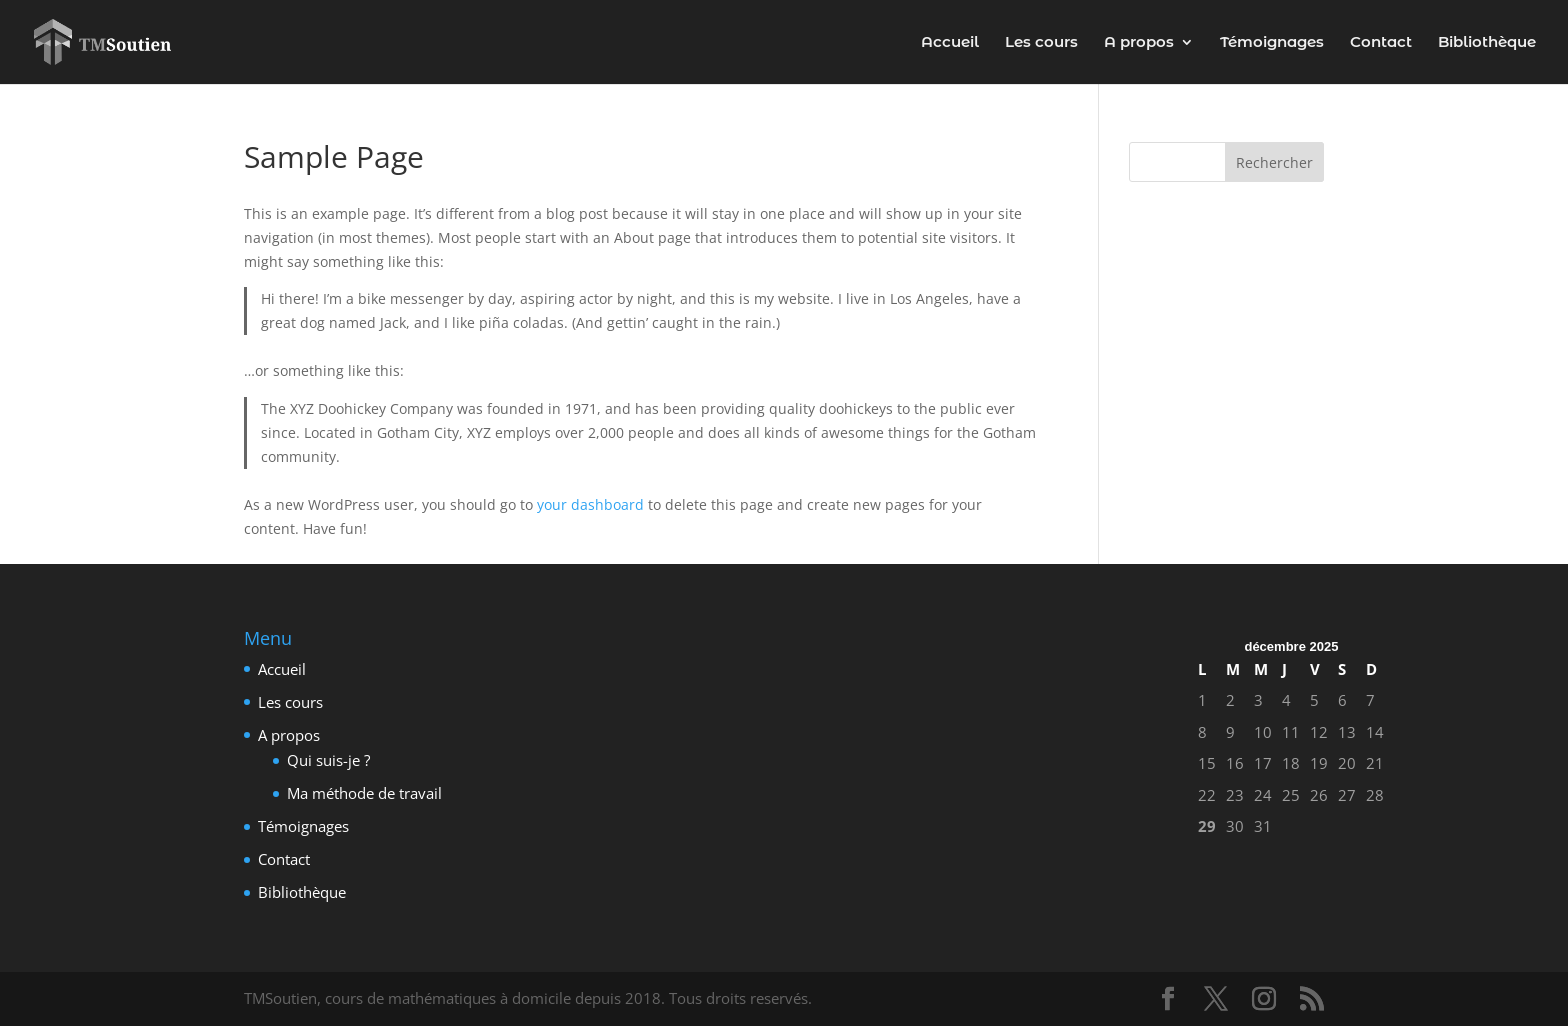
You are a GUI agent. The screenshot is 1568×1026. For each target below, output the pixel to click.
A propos (1139, 43)
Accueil (950, 43)
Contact (1381, 43)
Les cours (1041, 43)
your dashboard (590, 504)
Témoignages (1272, 43)
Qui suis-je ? (328, 760)
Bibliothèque (1487, 43)
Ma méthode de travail (364, 793)
